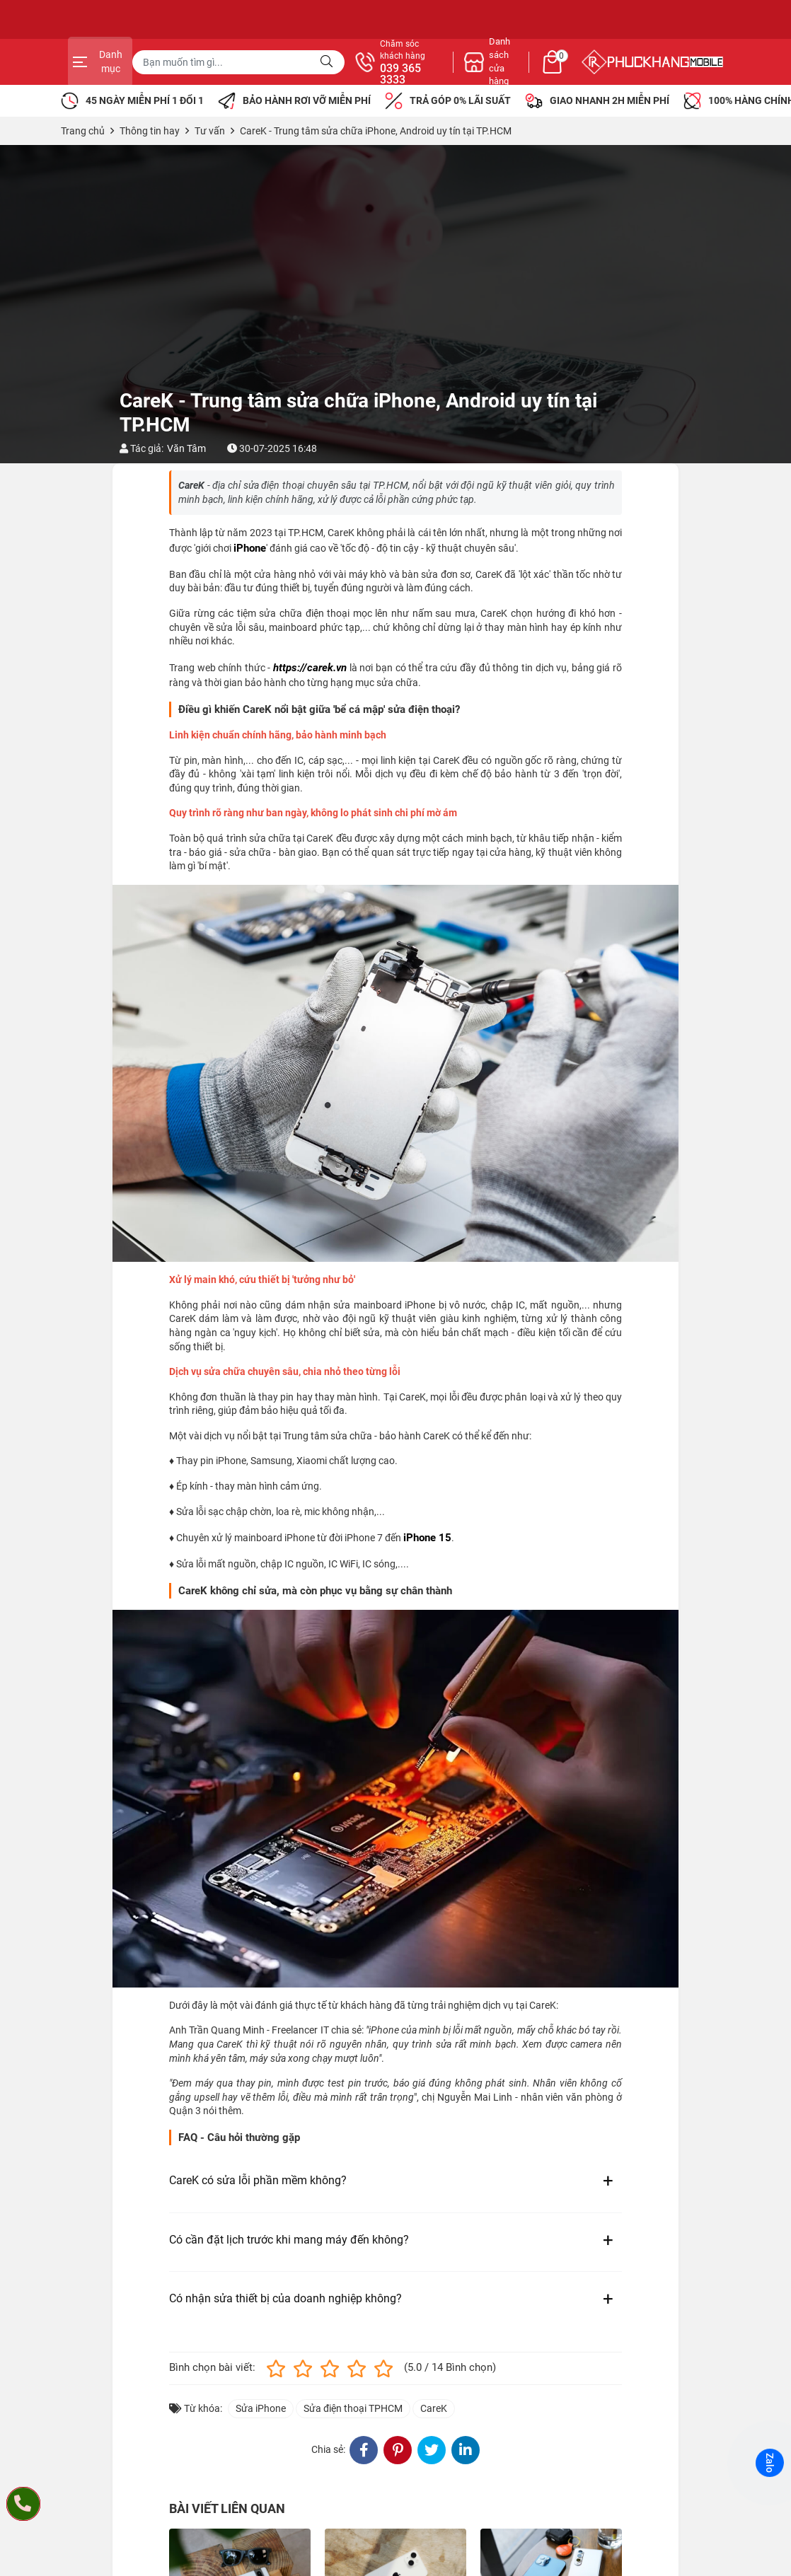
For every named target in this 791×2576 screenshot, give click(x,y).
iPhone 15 (427, 1537)
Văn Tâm (186, 448)
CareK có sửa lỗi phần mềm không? (258, 2180)
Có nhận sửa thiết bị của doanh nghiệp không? (285, 2298)
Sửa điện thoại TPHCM (353, 2408)
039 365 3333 (549, 74)
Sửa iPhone (261, 2408)
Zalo (769, 2463)
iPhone (249, 548)
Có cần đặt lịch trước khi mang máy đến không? (289, 2239)
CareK (433, 2408)
